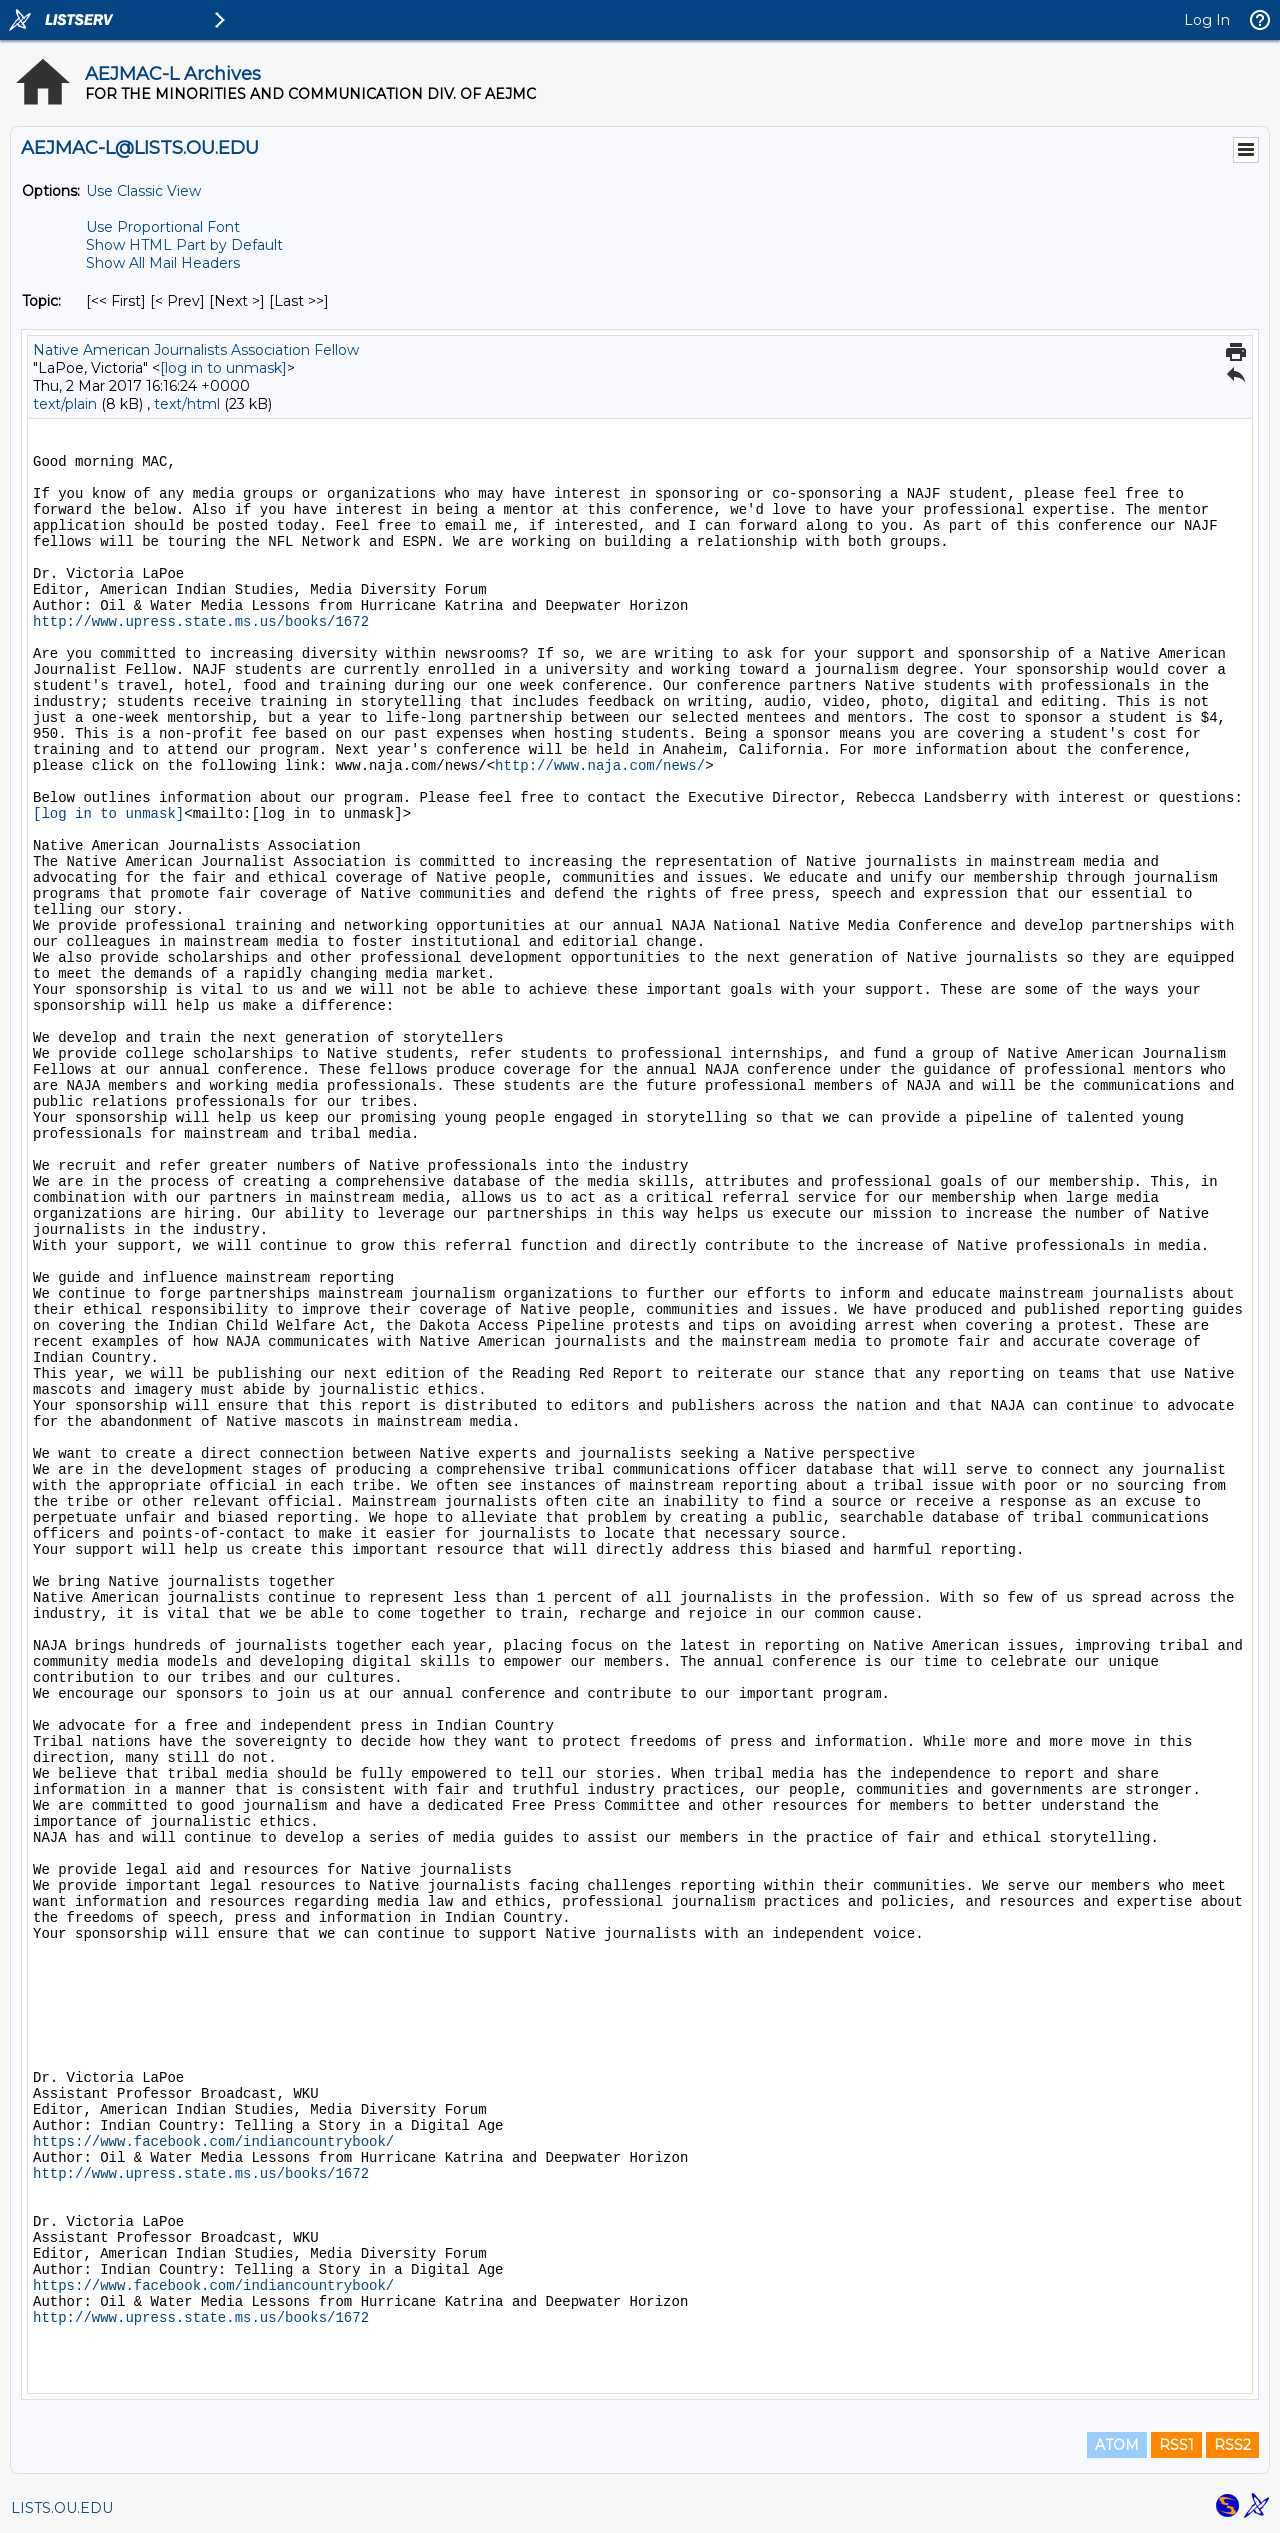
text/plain (65, 404)
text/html (187, 404)
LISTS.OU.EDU (62, 2508)
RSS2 (1232, 2445)
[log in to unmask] (223, 368)
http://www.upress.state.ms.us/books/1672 (201, 622)
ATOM (1117, 2445)
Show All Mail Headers (163, 263)
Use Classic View (143, 191)
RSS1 (1176, 2445)
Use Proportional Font (163, 227)
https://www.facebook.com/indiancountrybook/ (213, 2142)
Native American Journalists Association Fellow (196, 350)
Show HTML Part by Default (184, 245)
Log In (1207, 20)
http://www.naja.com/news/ (600, 766)
